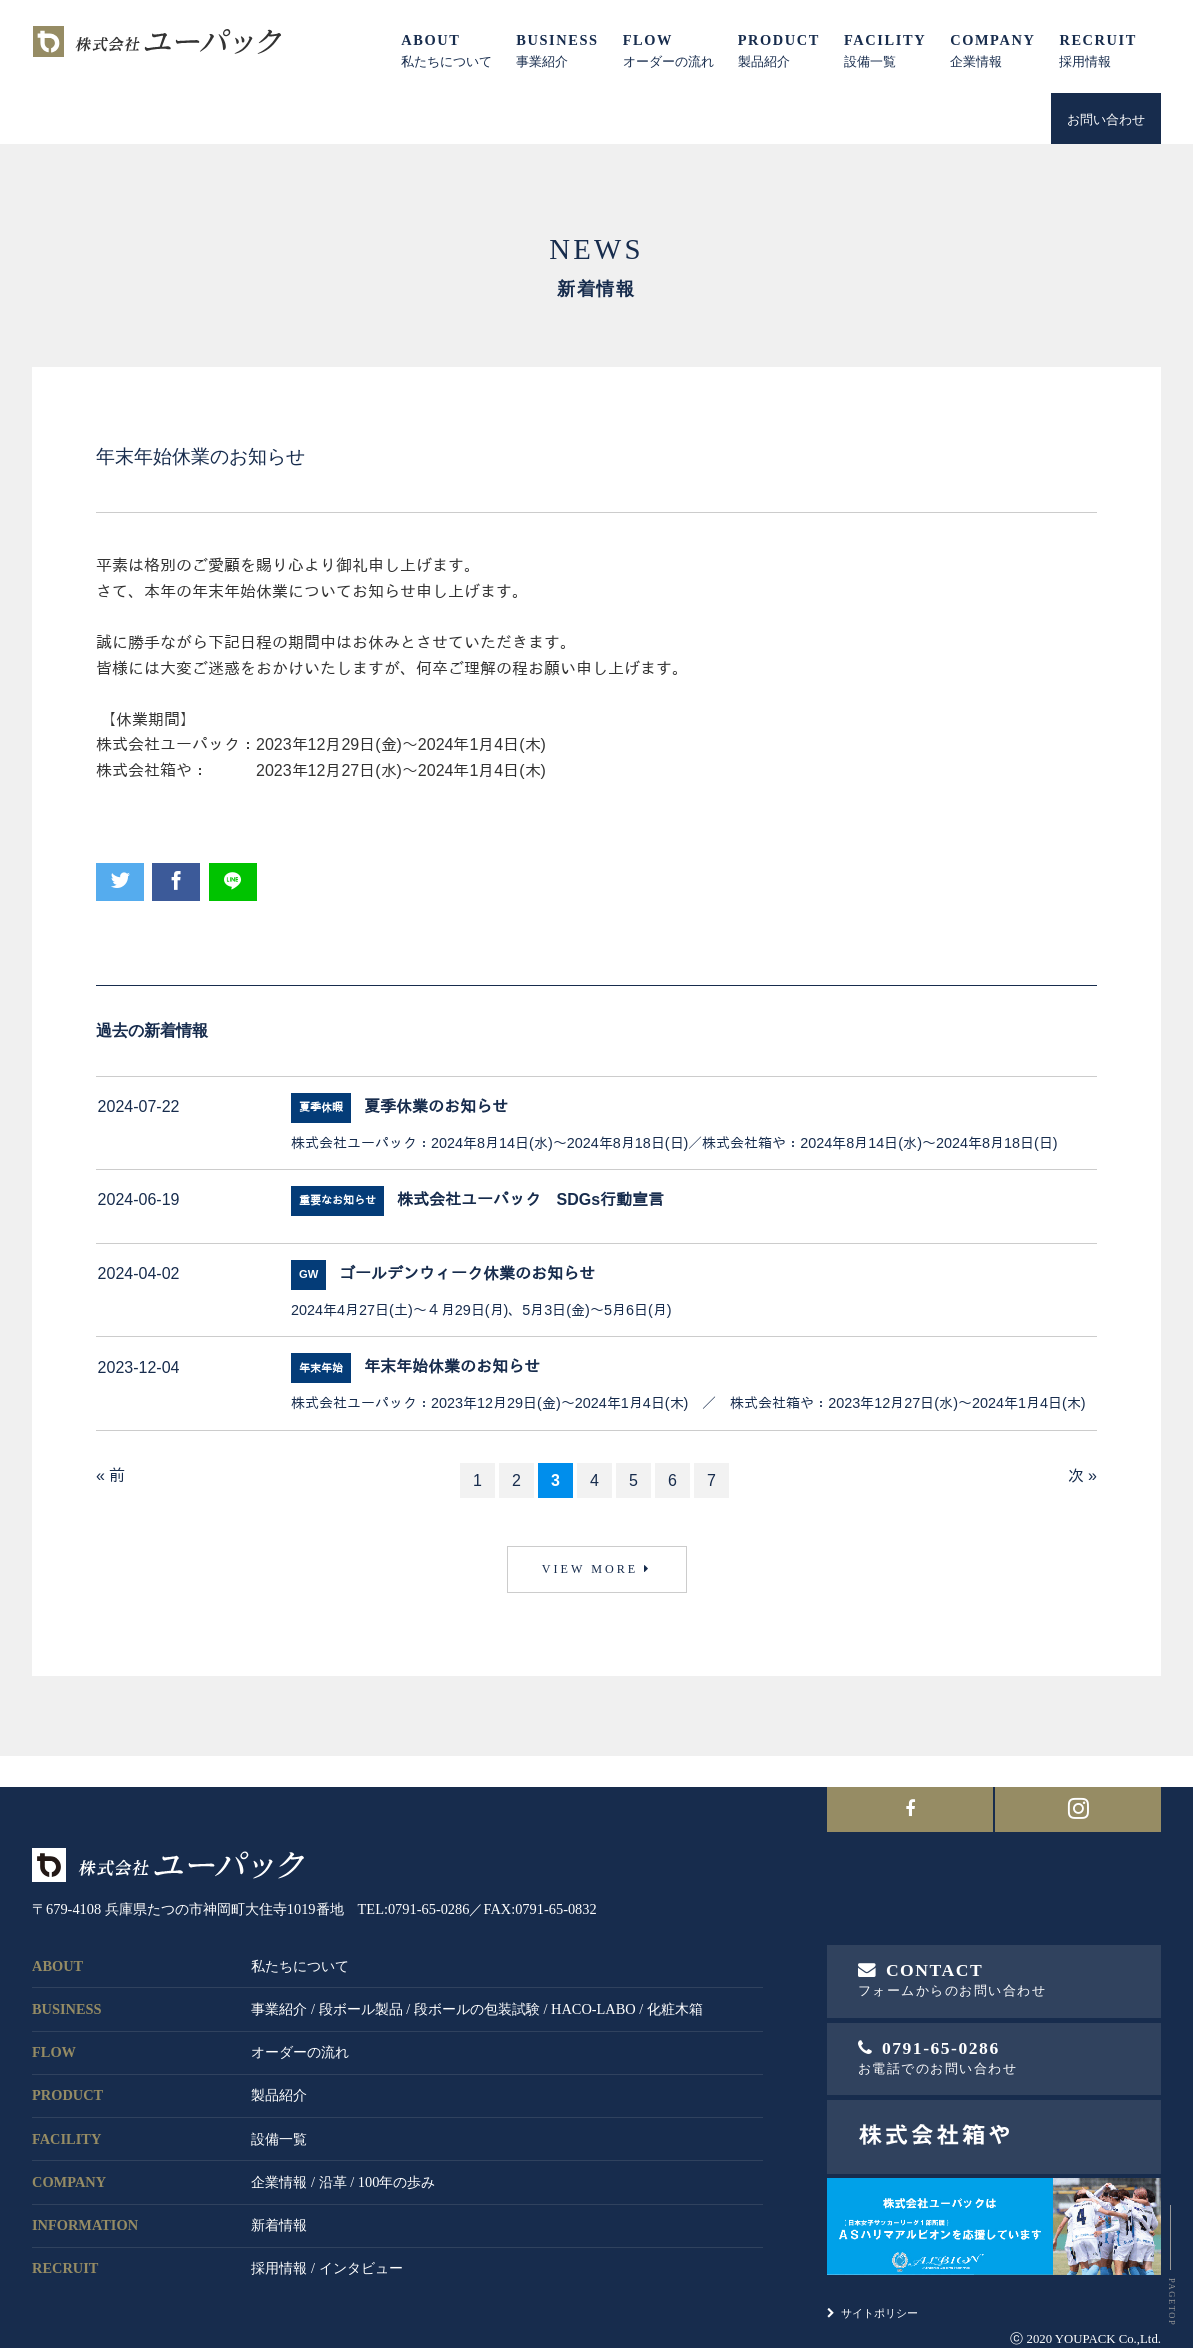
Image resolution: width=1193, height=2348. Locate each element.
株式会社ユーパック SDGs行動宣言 (531, 1199)
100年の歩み (397, 2156)
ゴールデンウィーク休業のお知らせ (467, 1273)
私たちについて (300, 1940)
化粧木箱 (675, 1983)
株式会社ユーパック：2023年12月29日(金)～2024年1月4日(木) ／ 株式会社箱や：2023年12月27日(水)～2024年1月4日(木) (688, 1403)
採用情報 (279, 2243)
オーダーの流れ (300, 2026)
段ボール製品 (361, 1983)
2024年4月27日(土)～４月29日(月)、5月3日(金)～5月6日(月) (481, 1310)
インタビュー (361, 2243)
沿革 (333, 2156)
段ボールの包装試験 (477, 1983)
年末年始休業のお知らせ (452, 1367)
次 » (1082, 1475)
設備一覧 (279, 2113)
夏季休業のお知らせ (436, 1106)
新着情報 (279, 2199)
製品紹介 (279, 2070)
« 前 (110, 1475)
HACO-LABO (593, 1983)
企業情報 (279, 2156)
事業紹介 (279, 1983)
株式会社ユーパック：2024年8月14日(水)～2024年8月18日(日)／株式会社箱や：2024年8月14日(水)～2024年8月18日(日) (674, 1143)
